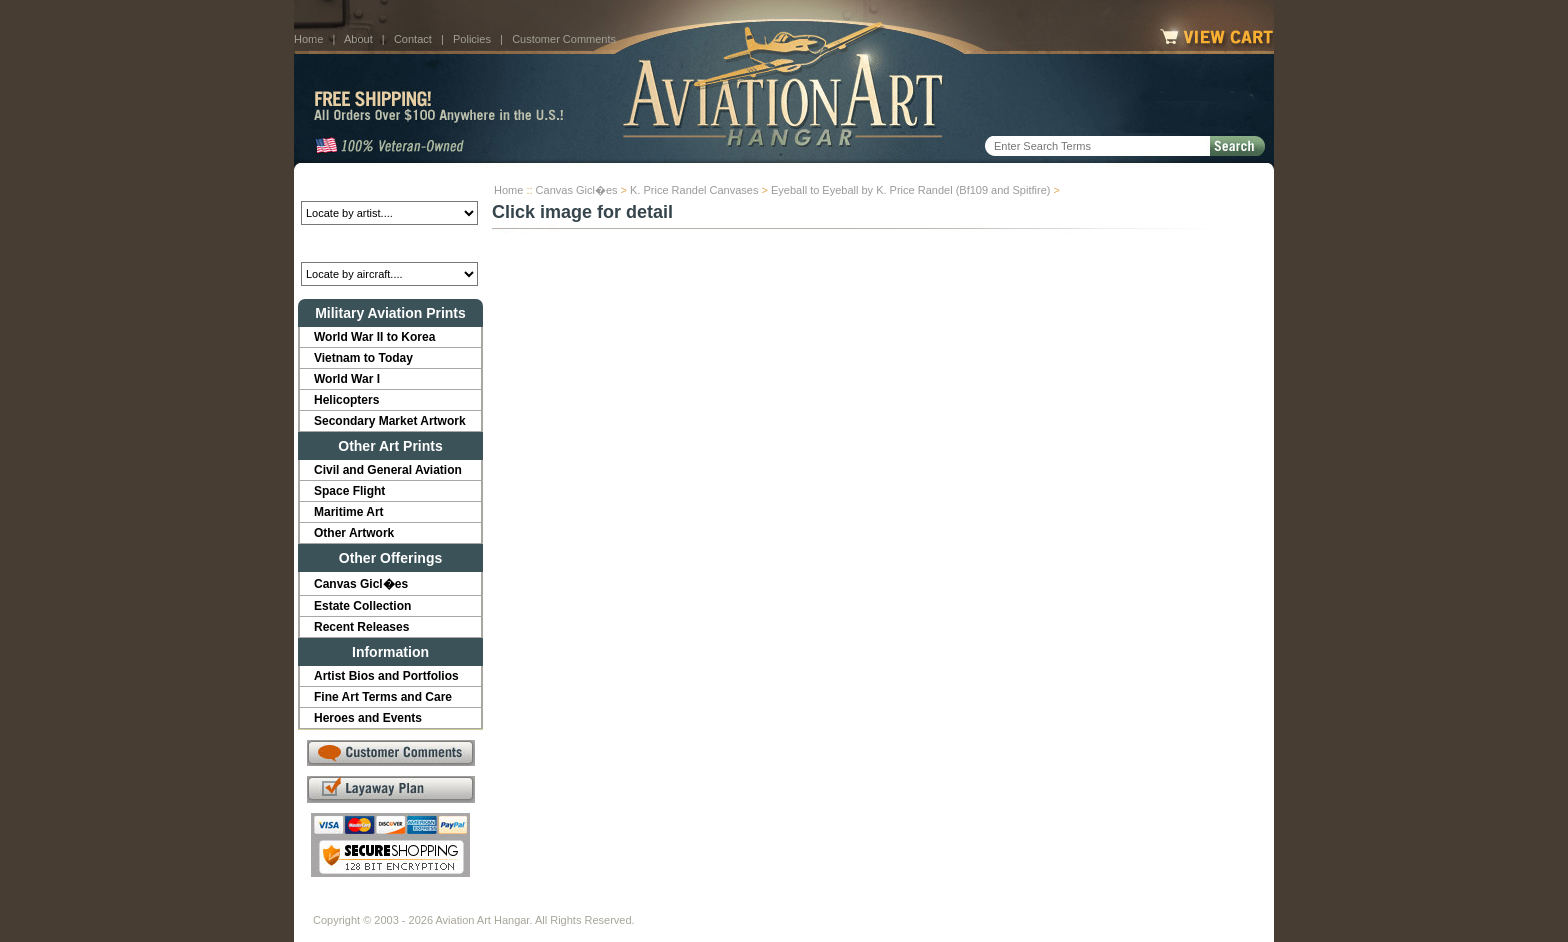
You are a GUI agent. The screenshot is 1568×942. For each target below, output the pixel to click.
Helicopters (346, 400)
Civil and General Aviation (388, 470)
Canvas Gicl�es (577, 190)
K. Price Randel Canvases (694, 190)
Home (308, 39)
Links (662, 904)
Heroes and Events (368, 718)
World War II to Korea (374, 337)
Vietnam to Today (363, 358)
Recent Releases (361, 627)
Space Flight (349, 491)
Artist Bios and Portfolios (386, 676)
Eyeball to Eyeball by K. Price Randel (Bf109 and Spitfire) (910, 190)
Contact (413, 39)
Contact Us (464, 904)
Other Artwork (354, 533)
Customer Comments (564, 39)
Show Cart (941, 904)
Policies (472, 39)
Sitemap (871, 904)
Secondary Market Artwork (390, 421)
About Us (389, 904)
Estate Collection (362, 606)
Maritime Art (349, 512)
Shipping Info (732, 904)
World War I (347, 379)
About (358, 39)
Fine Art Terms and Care (383, 697)
